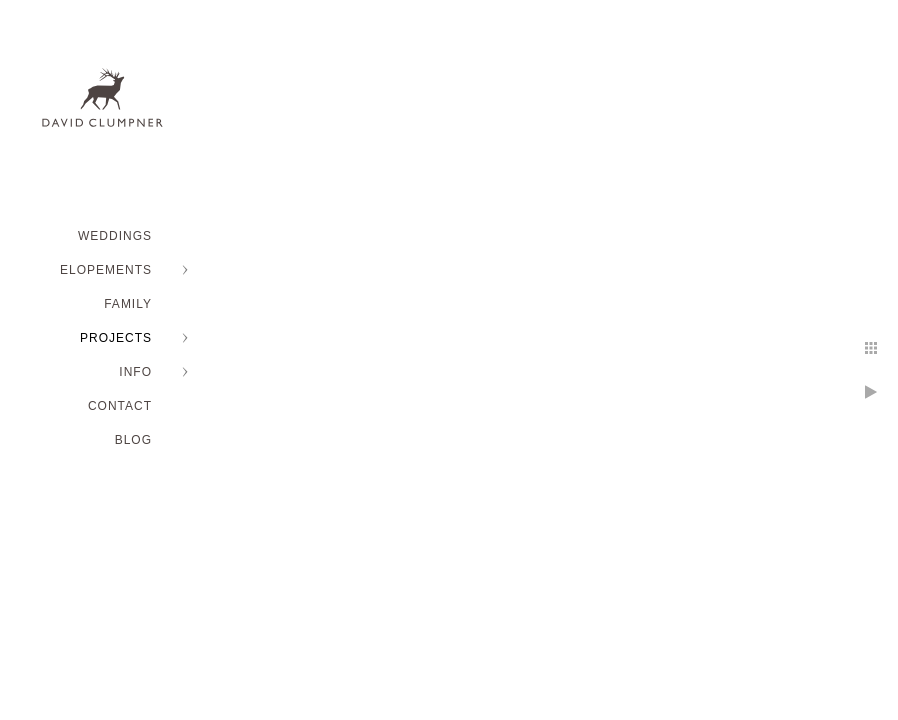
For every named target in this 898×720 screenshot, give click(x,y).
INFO (135, 372)
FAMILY (128, 304)
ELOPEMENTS (106, 270)
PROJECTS (116, 338)
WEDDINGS (115, 236)
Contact (120, 406)
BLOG (133, 440)
